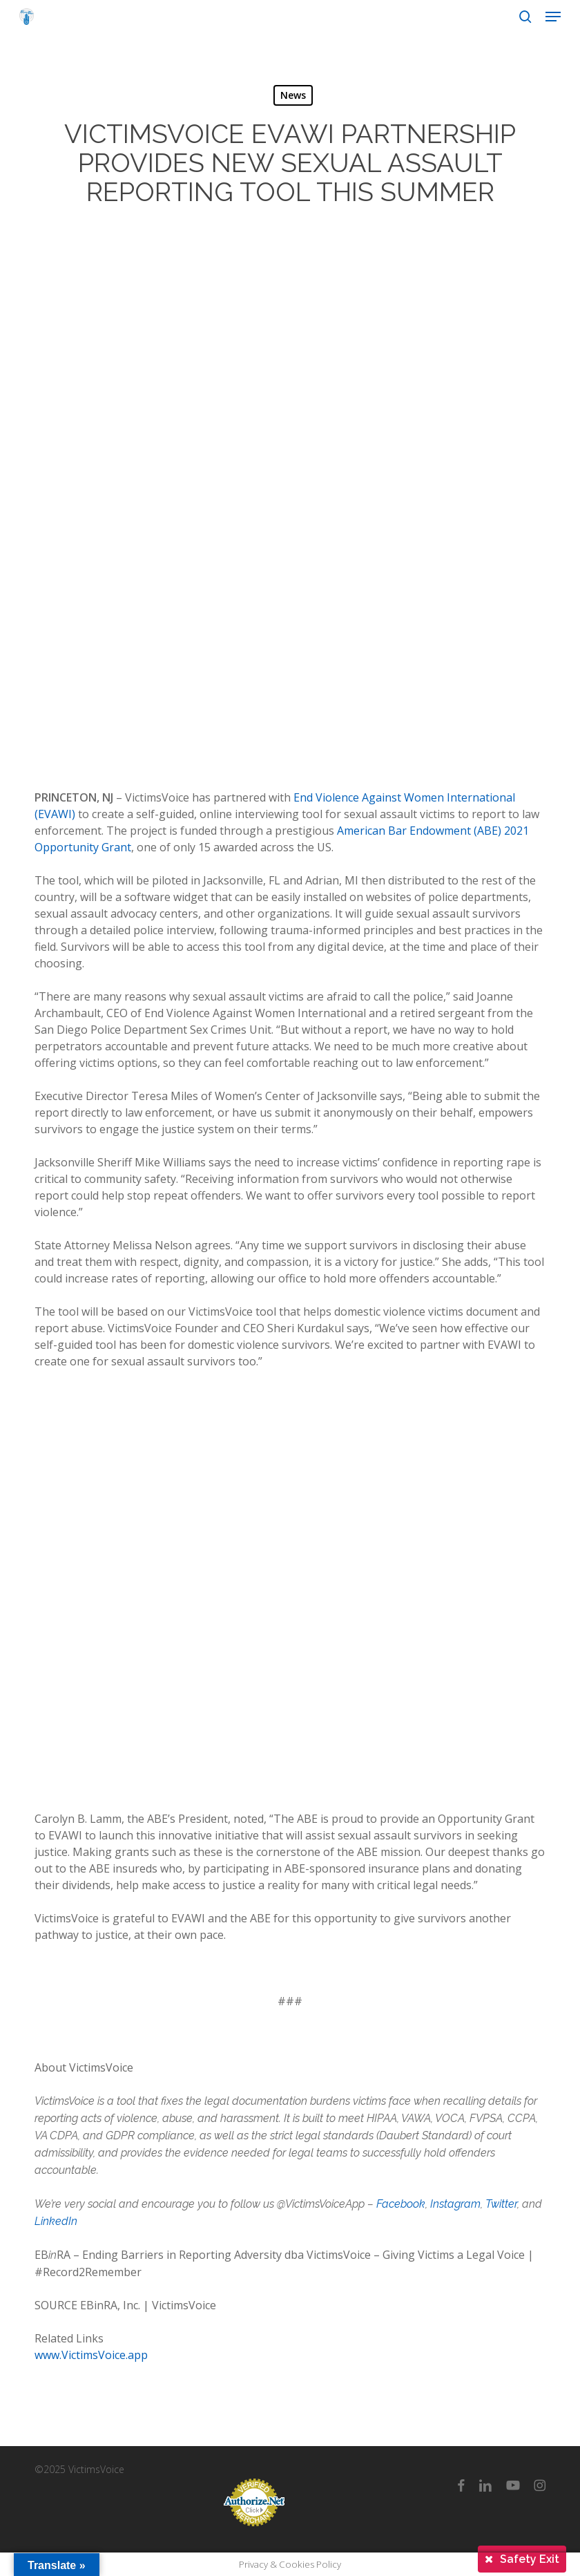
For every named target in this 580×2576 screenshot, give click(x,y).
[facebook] (461, 2485)
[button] (553, 16)
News (293, 95)
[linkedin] (485, 2485)
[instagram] (539, 2485)
